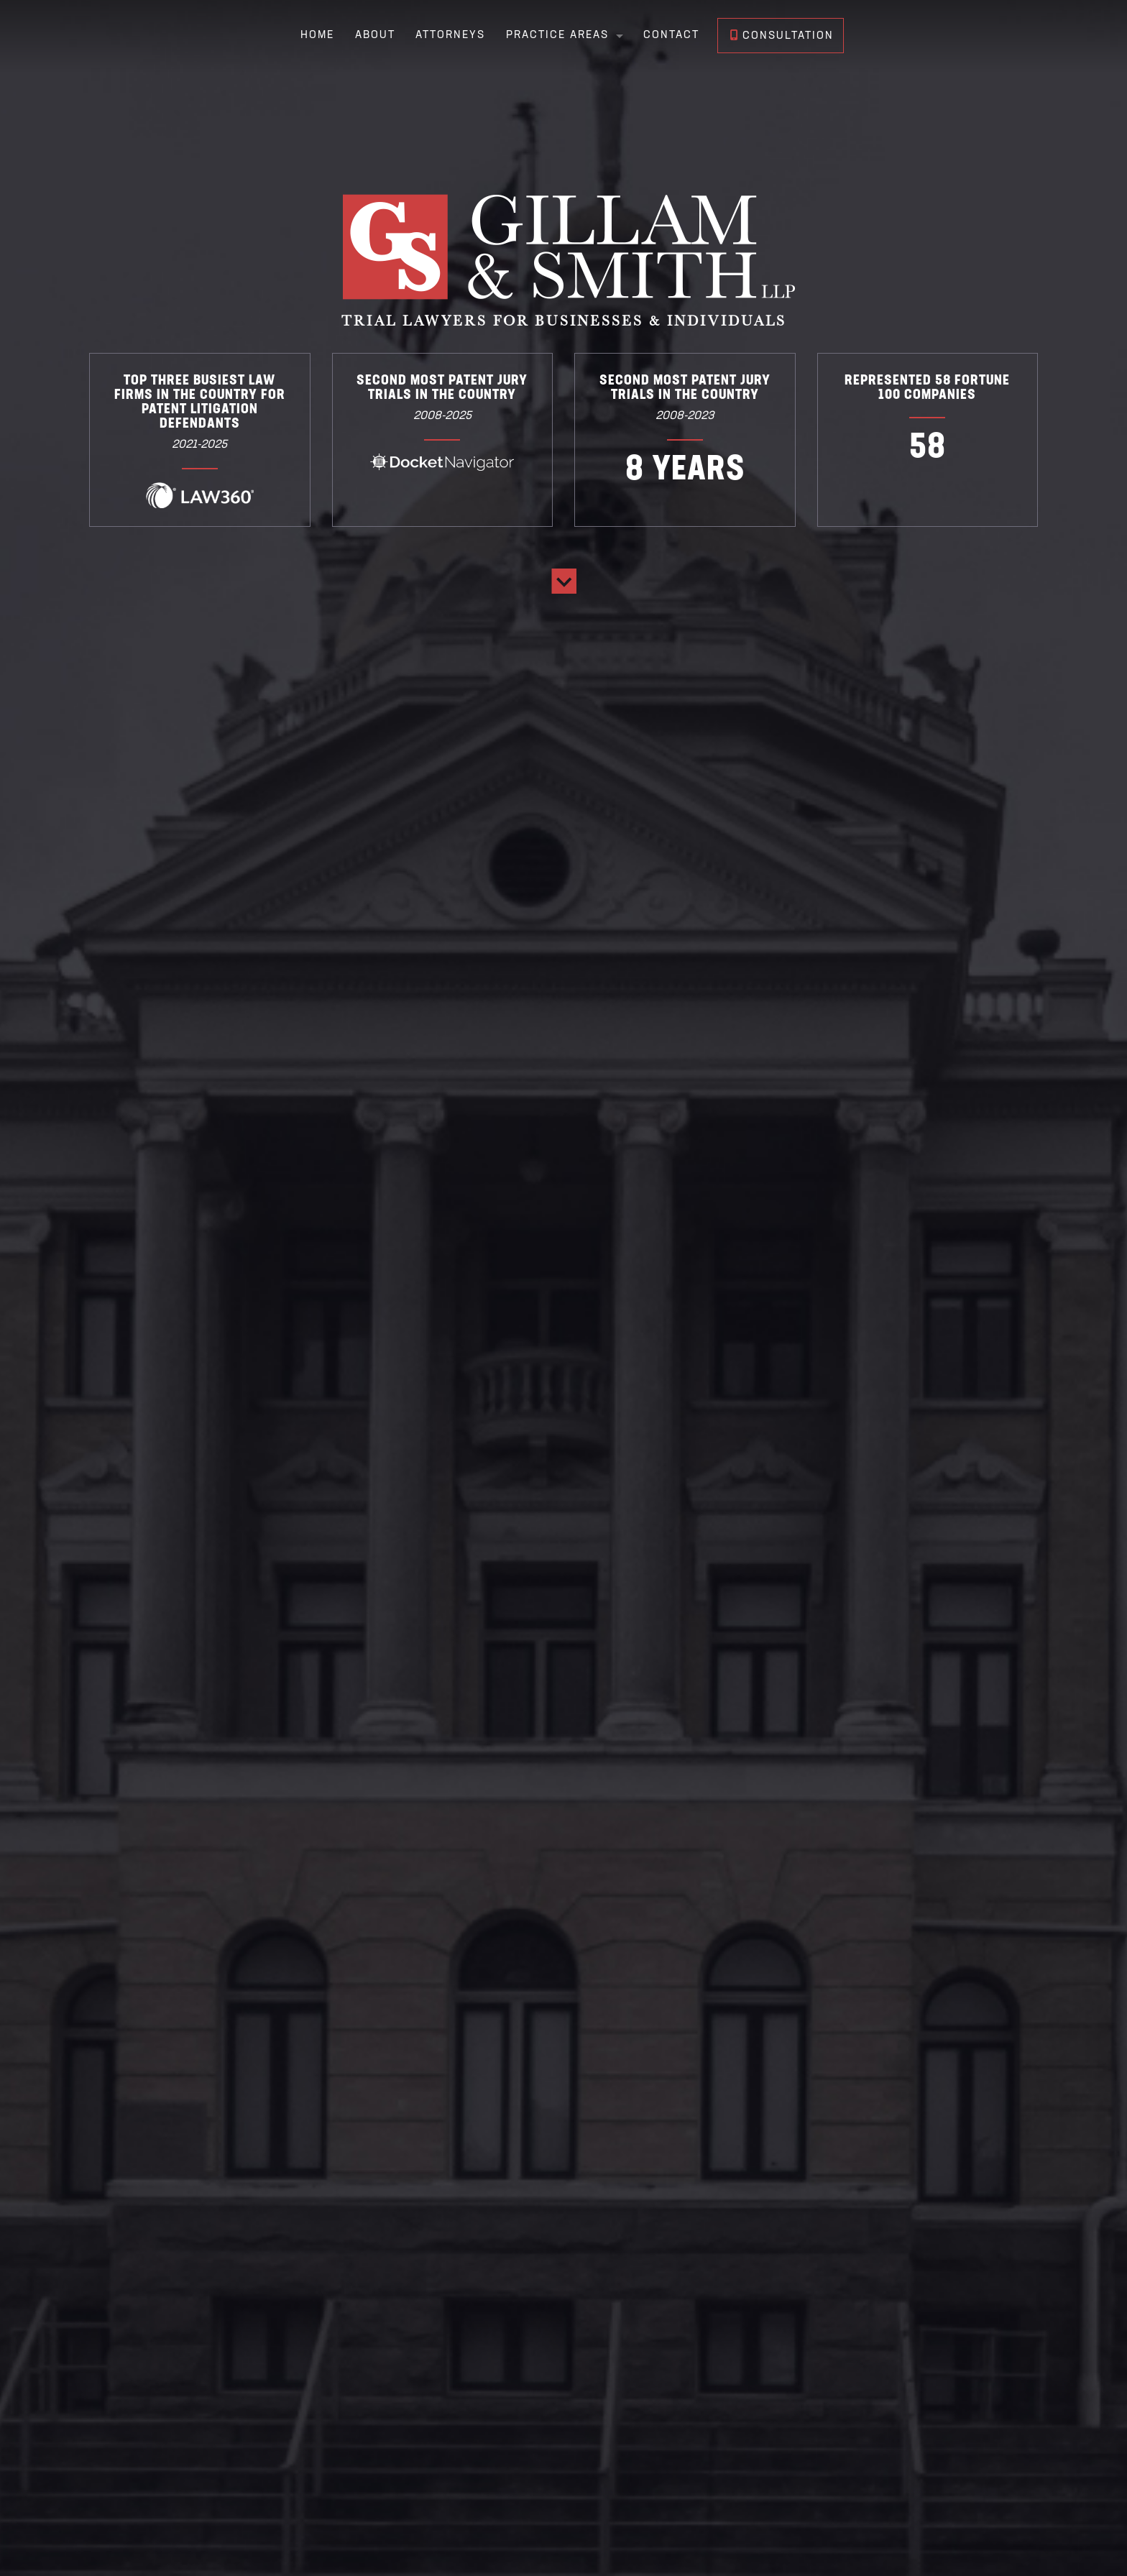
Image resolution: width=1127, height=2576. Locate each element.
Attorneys (450, 35)
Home (317, 35)
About (374, 35)
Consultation (782, 35)
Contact (671, 35)
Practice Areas (557, 35)
